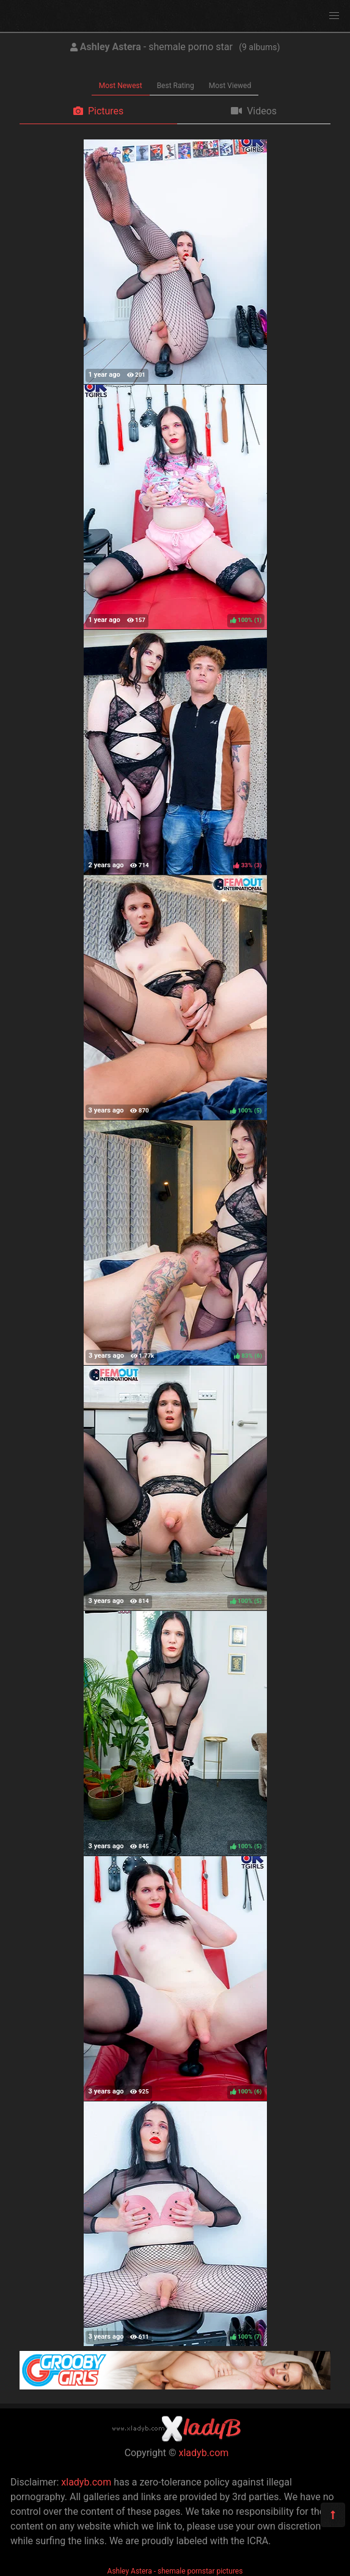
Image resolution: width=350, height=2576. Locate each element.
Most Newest (120, 85)
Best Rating (175, 85)
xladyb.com (204, 2453)
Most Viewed (230, 85)
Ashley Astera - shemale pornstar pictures (175, 2571)
